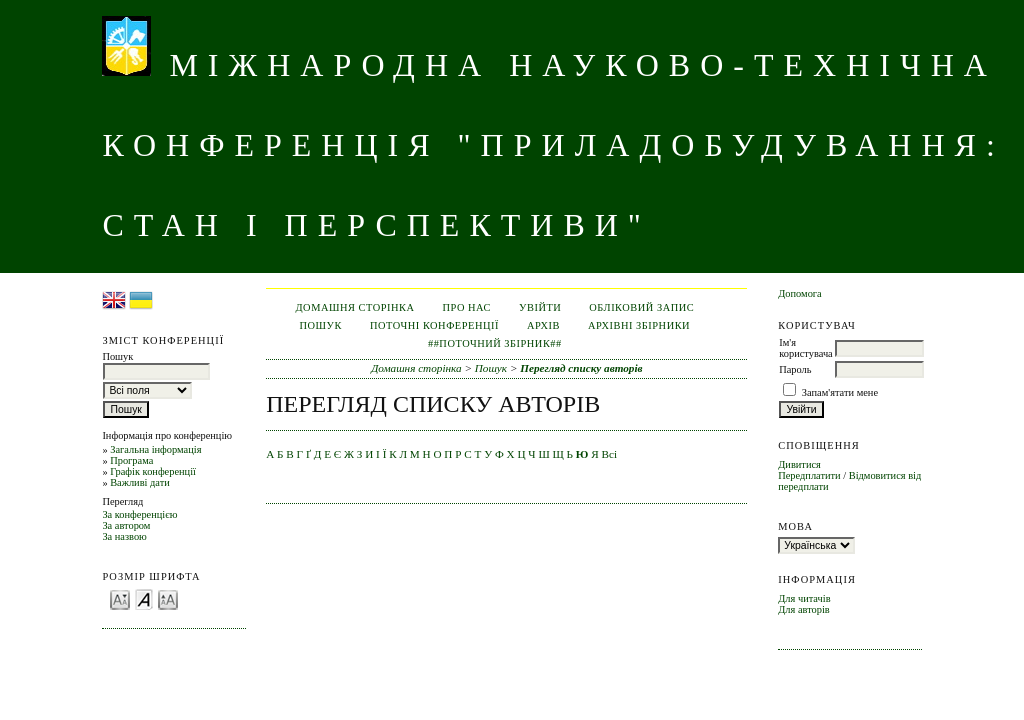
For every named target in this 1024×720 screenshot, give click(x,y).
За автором (126, 525)
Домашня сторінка (355, 307)
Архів (543, 325)
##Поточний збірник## (495, 343)
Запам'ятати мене (840, 392)
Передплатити (809, 475)
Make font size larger (168, 598)
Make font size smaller (120, 598)
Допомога (800, 293)
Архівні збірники (639, 325)
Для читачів (804, 598)
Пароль (795, 369)
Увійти (540, 307)
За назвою (124, 536)
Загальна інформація (155, 449)
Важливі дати (140, 482)
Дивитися (799, 464)
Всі (610, 454)
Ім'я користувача (805, 348)
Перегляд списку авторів (581, 368)
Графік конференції (153, 471)
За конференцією (139, 514)
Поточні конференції (434, 325)
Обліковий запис (641, 307)
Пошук (321, 325)
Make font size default (144, 598)
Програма (131, 460)
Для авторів (804, 609)
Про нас (467, 307)
